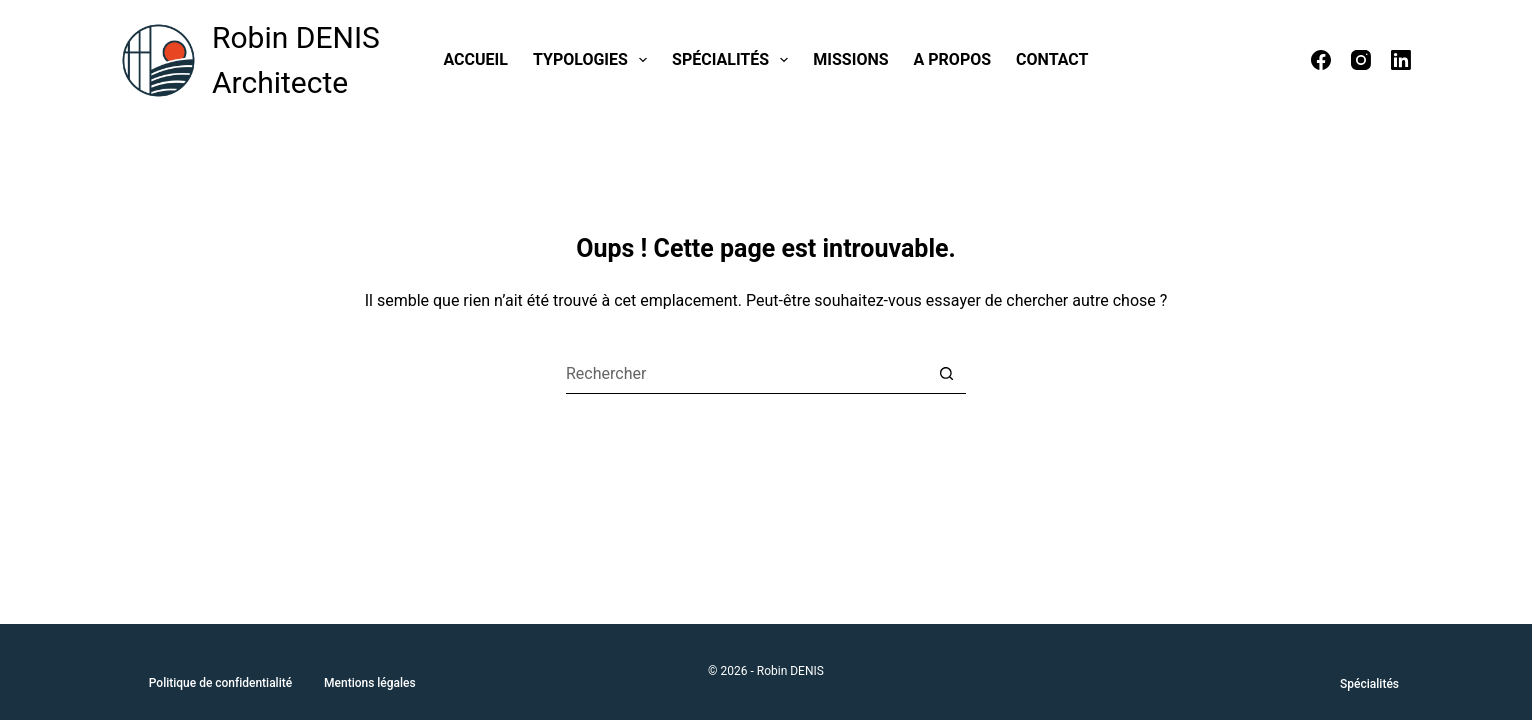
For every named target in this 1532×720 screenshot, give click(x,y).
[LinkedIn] (1401, 60)
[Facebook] (1321, 60)
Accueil (476, 59)
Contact (1052, 59)
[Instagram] (1361, 60)
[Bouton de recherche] (946, 374)
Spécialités (734, 60)
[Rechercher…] (746, 374)
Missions (850, 59)
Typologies (594, 60)
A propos (953, 59)
